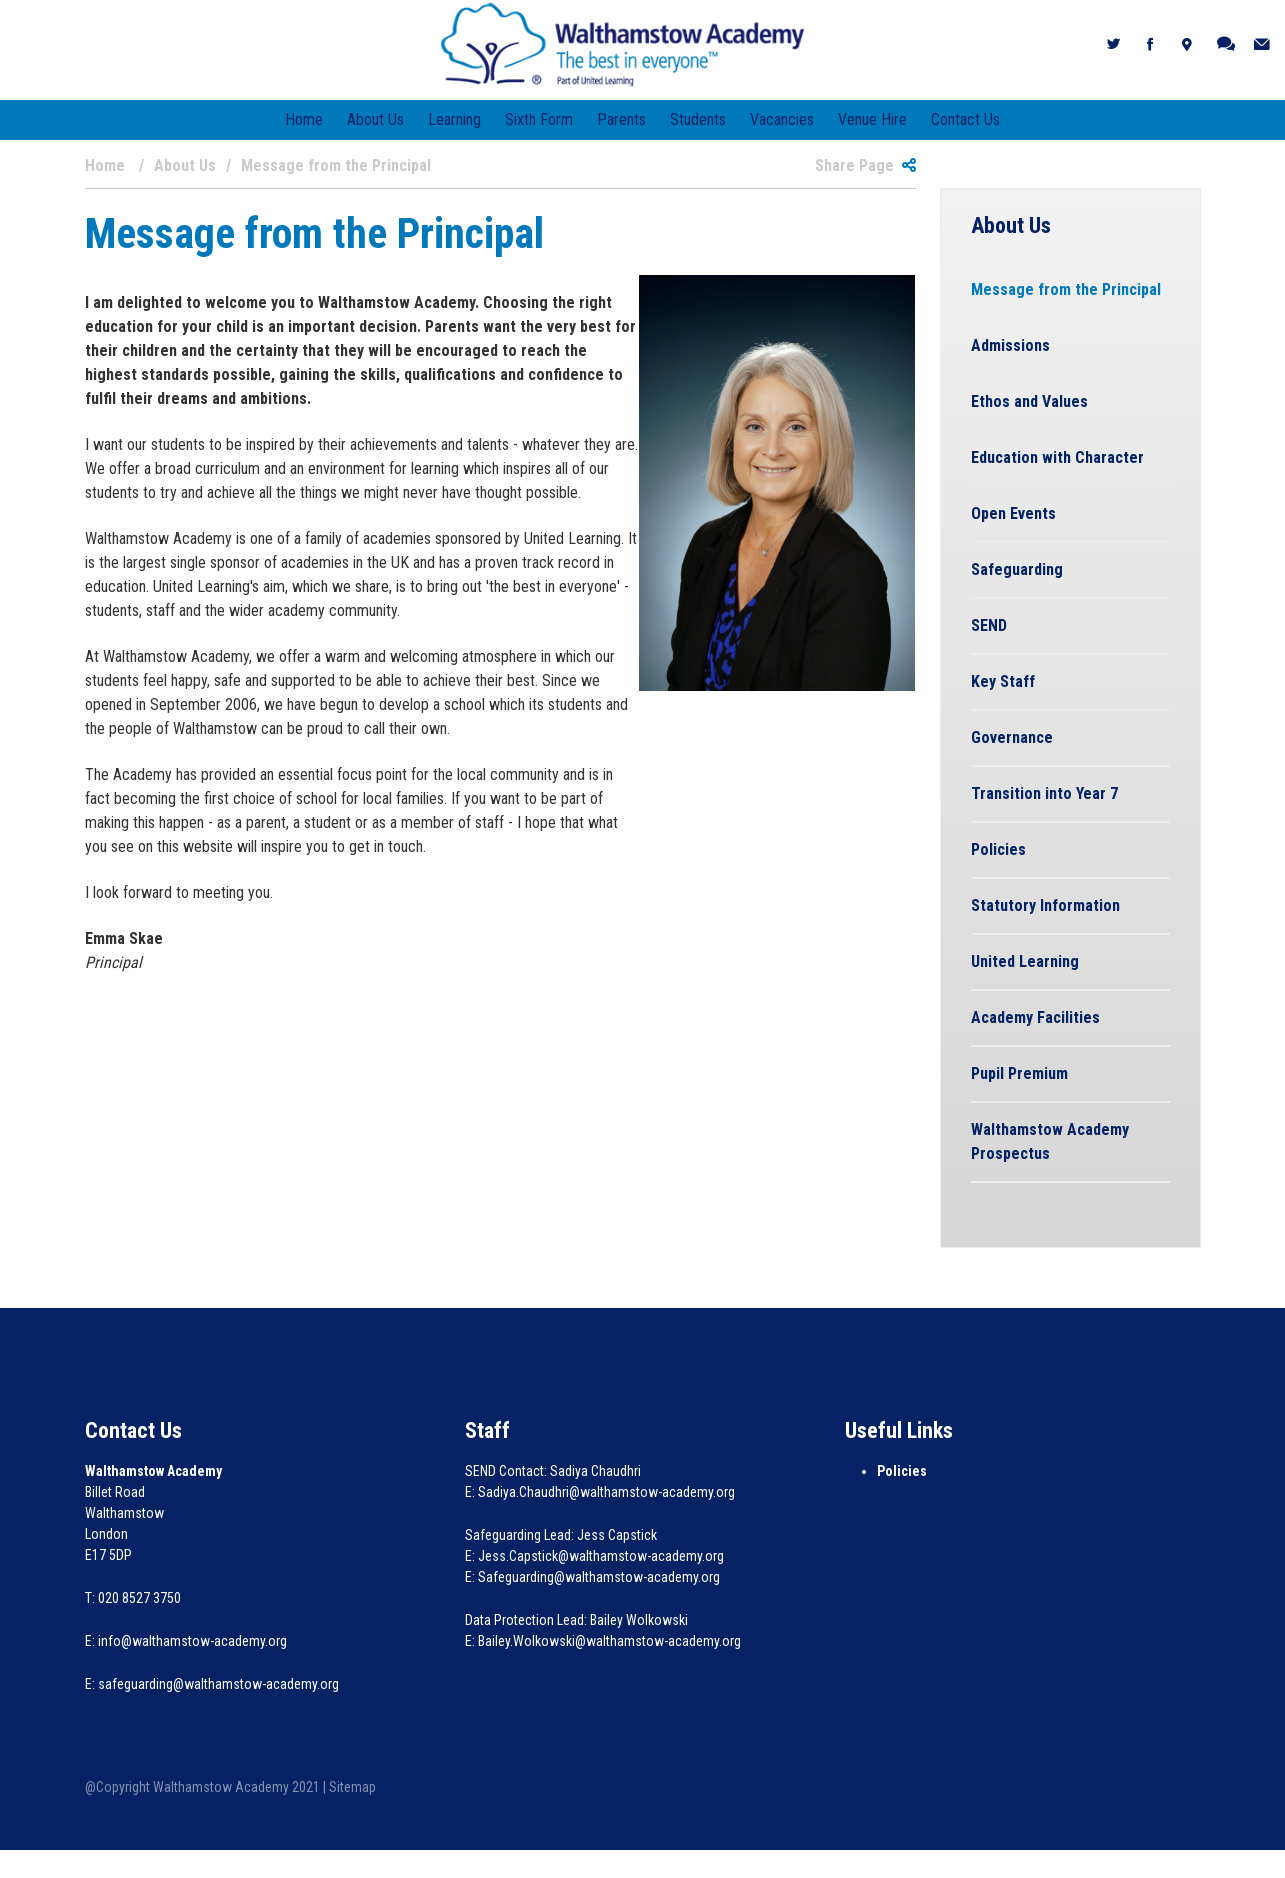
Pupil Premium (1019, 1073)
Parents (621, 119)
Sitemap (352, 1787)
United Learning (1025, 961)
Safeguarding (1017, 569)
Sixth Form (539, 119)
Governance (1012, 737)
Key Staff (1003, 681)
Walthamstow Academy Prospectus (1050, 1141)
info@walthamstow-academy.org (192, 1641)
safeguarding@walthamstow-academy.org (218, 1684)
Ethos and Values (1029, 401)
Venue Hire (872, 119)
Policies (998, 849)
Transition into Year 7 (1044, 793)
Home (304, 119)
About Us (375, 119)
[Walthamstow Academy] (622, 43)
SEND (989, 625)
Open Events (1013, 513)
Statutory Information (1045, 905)
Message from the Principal (1066, 289)
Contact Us (965, 119)
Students (698, 119)
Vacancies (782, 119)
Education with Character (1057, 457)
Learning (454, 119)
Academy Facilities (1035, 1017)
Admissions (1010, 345)
